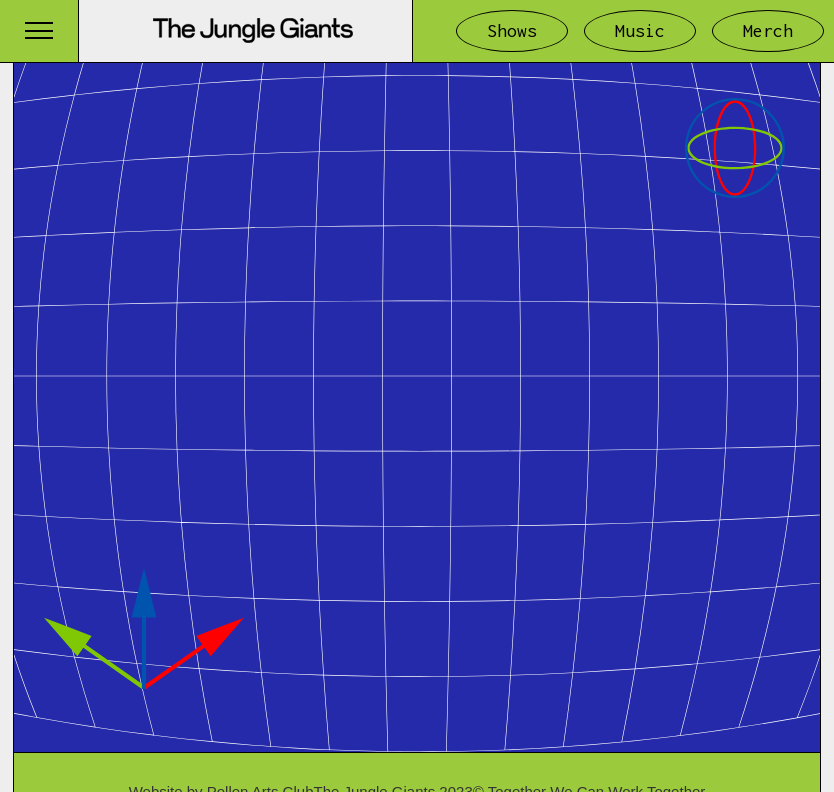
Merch (768, 30)
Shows (512, 30)
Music (640, 30)
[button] (39, 30)
